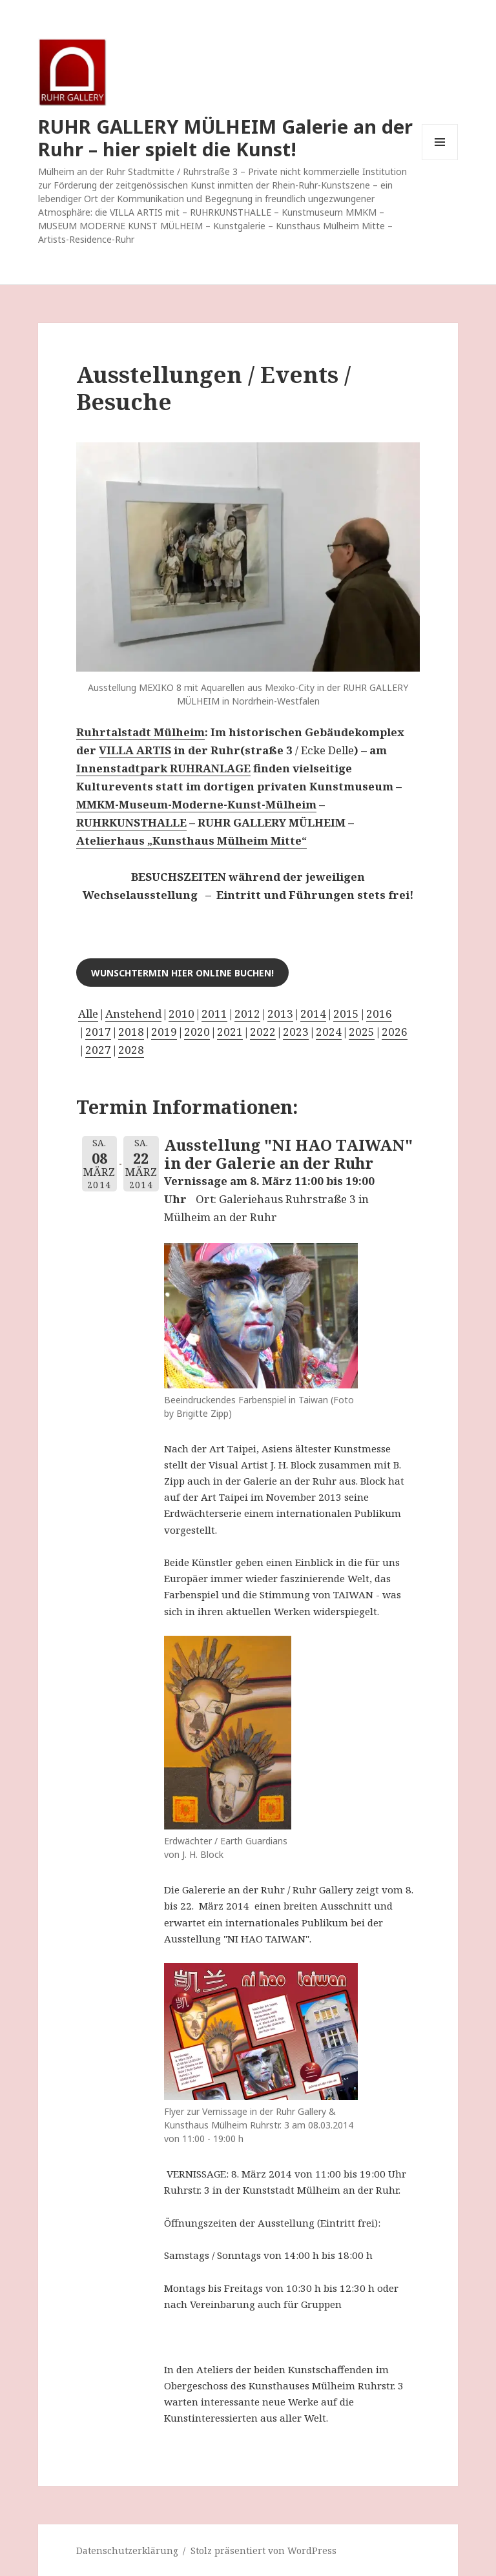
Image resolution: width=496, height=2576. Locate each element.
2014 (313, 1013)
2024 (329, 1031)
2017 (98, 1031)
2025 (362, 1031)
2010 (181, 1013)
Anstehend (133, 1013)
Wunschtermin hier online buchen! (182, 973)
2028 (131, 1049)
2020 (197, 1031)
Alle (88, 1013)
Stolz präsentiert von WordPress (263, 2550)
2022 (263, 1031)
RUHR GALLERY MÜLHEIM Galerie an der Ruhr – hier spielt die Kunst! (225, 137)
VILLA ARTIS (135, 750)
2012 (247, 1013)
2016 (379, 1013)
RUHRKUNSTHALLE (131, 822)
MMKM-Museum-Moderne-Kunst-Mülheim (196, 804)
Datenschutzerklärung (127, 2550)
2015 (346, 1013)
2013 (280, 1013)
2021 (230, 1031)
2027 (98, 1049)
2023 (296, 1031)
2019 (164, 1031)
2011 (214, 1013)
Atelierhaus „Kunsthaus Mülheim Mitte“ (191, 840)
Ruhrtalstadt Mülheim (140, 732)
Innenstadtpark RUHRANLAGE (163, 768)
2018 (131, 1031)
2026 (395, 1031)
